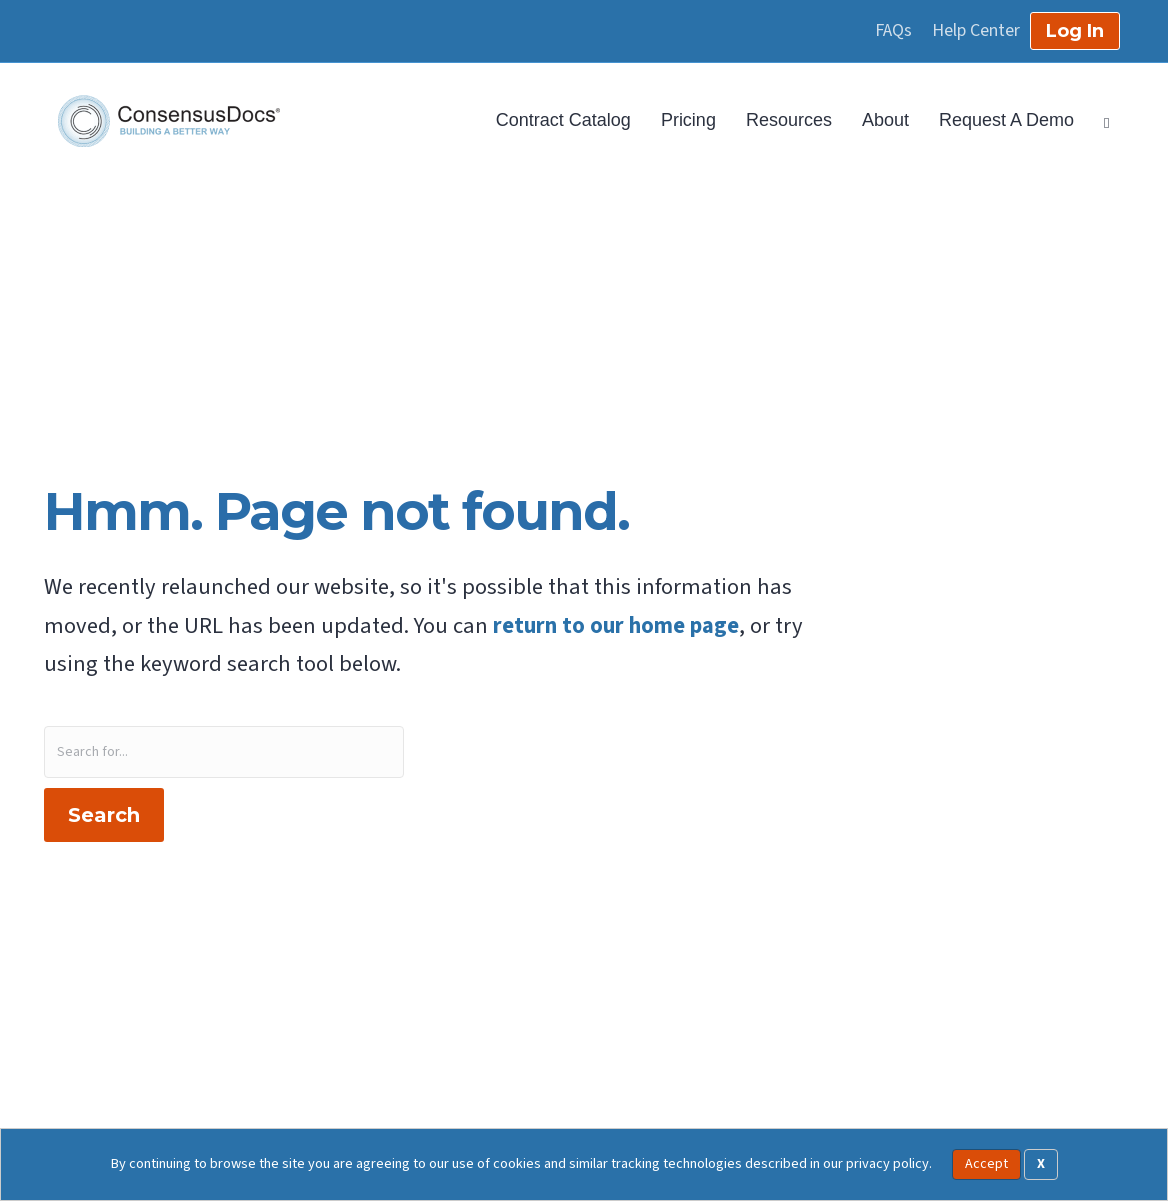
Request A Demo (1006, 120)
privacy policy (887, 1163)
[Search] (1099, 121)
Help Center (976, 31)
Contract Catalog (563, 120)
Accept (986, 1164)
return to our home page (616, 626)
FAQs (893, 31)
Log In (1075, 31)
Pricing (688, 120)
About (885, 120)
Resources (789, 120)
